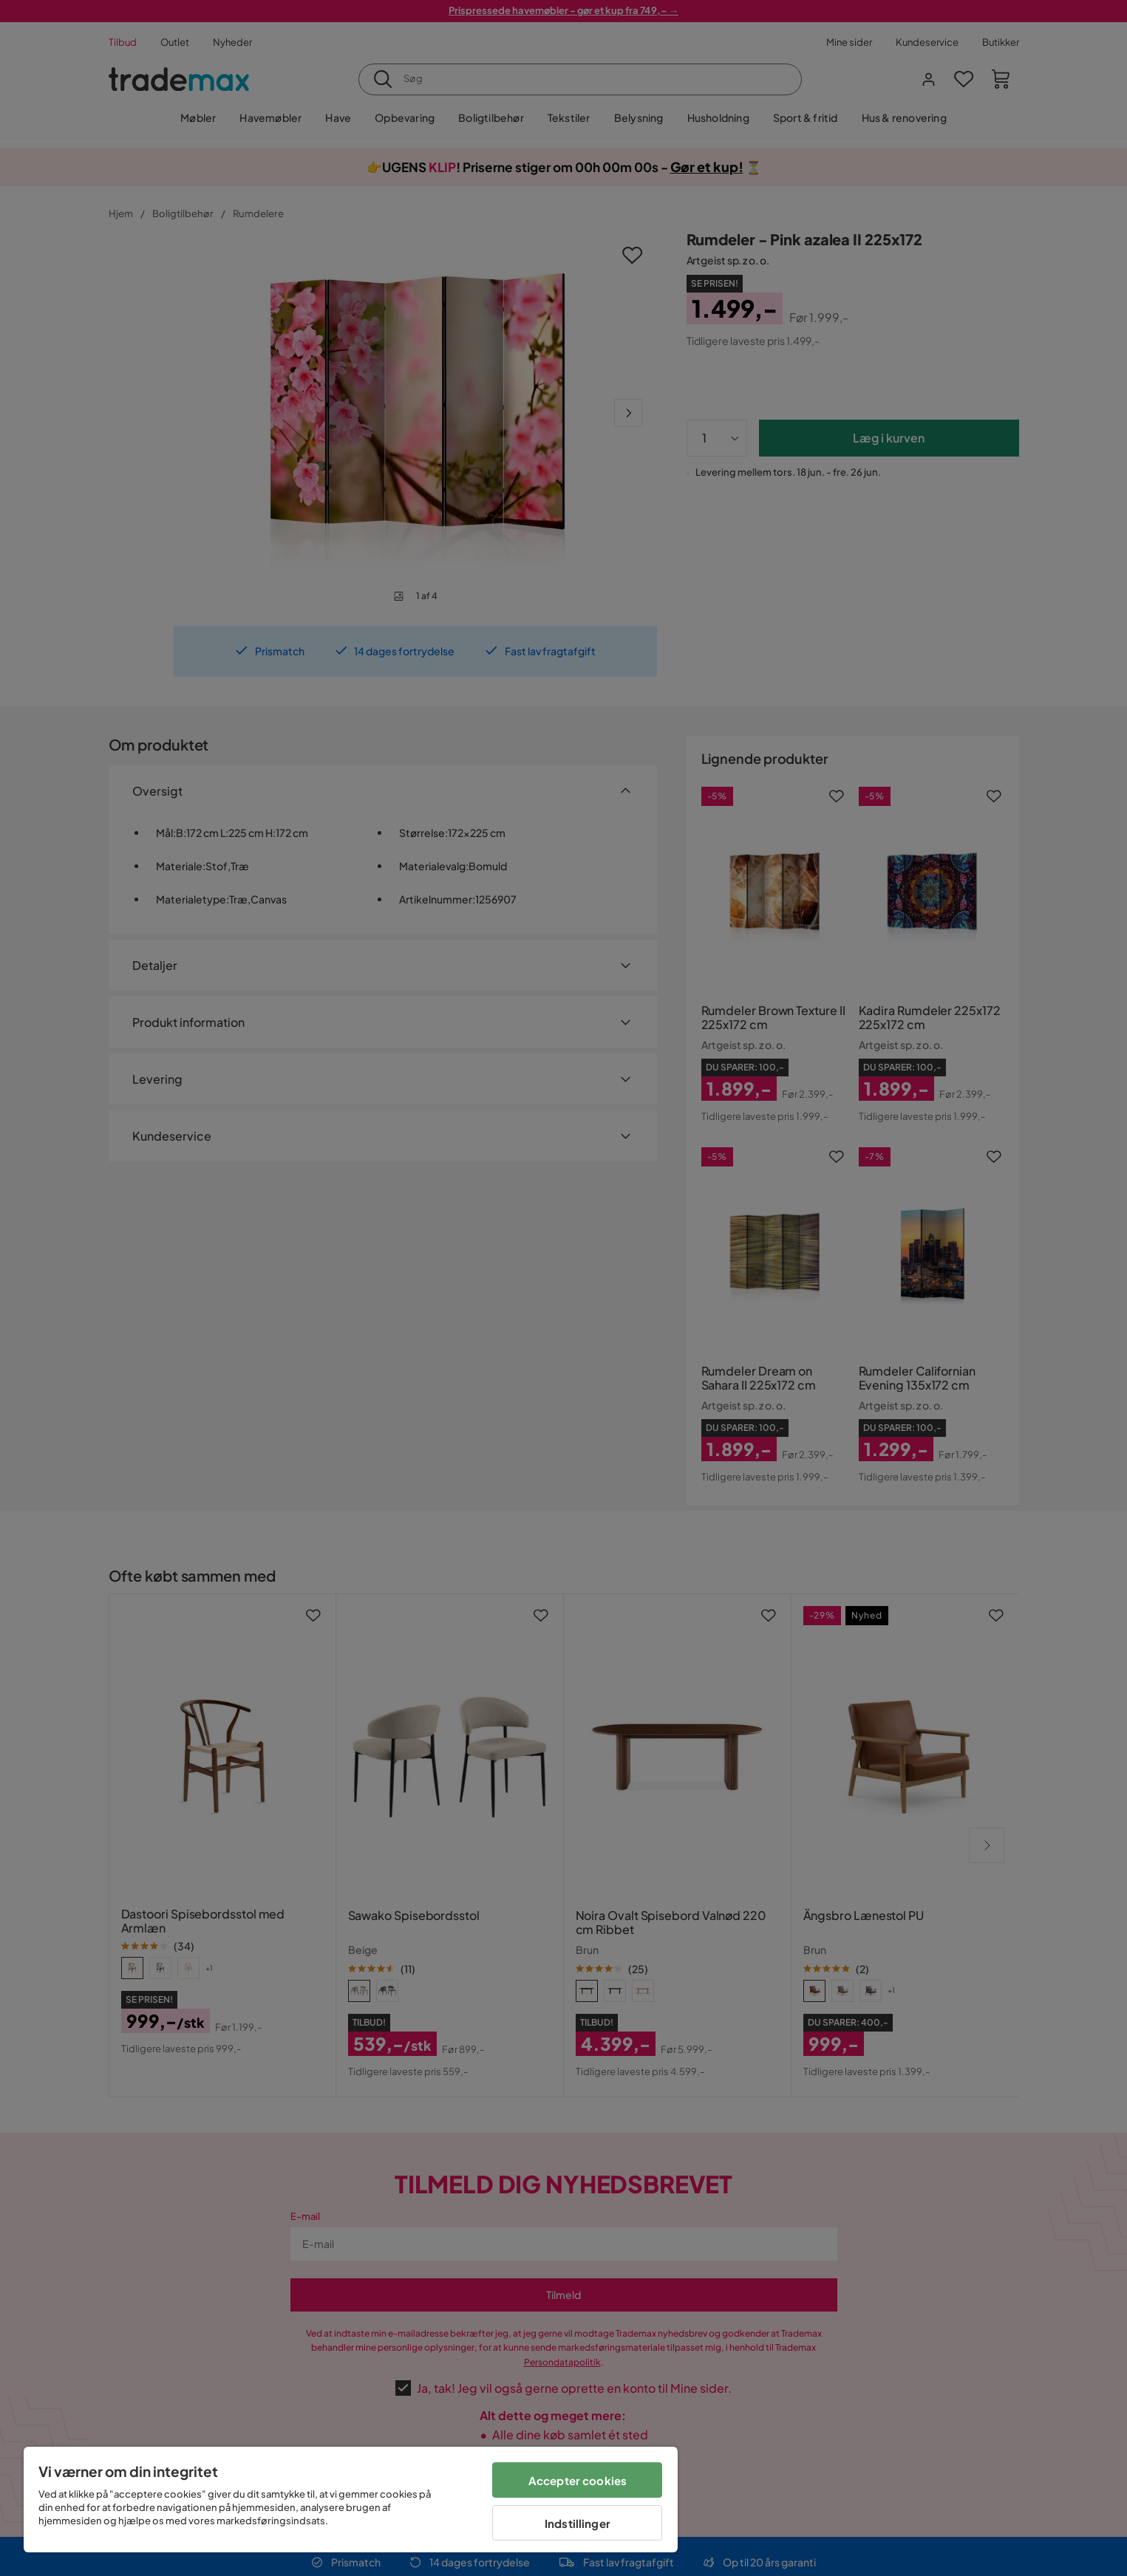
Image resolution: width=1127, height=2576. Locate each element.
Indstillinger (577, 2523)
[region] (351, 2499)
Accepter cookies (577, 2480)
